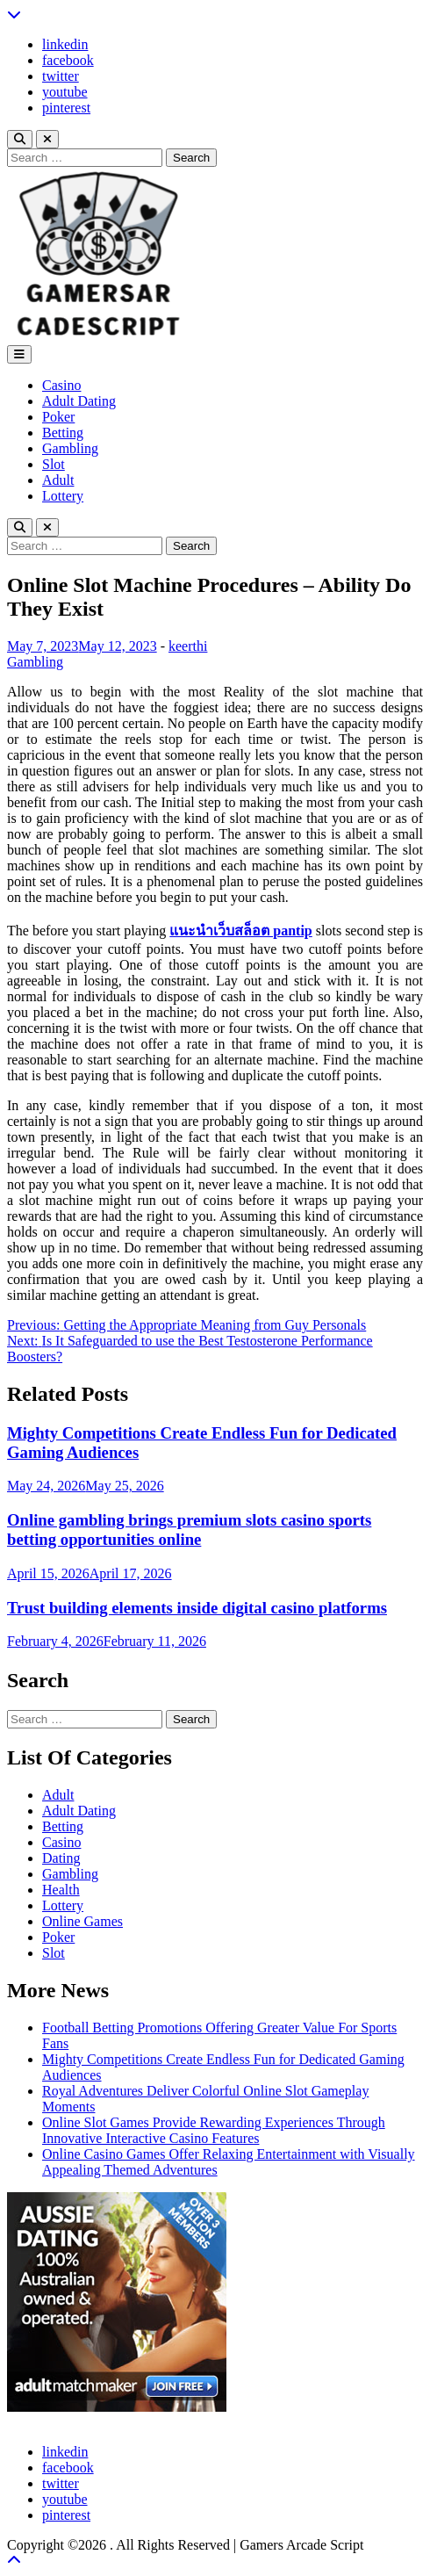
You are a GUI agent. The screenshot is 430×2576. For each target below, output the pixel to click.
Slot (53, 464)
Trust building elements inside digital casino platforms (197, 1607)
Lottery (62, 495)
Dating (61, 1858)
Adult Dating (79, 400)
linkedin (65, 44)
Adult (58, 480)
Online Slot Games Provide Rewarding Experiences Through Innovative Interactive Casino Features (213, 2130)
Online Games (82, 1921)
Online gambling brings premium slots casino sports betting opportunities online (189, 1529)
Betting (62, 432)
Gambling (70, 448)
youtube (65, 91)
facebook (68, 60)
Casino (61, 385)
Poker (58, 416)
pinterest (66, 107)
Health (61, 1889)
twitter (60, 76)
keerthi (187, 646)
